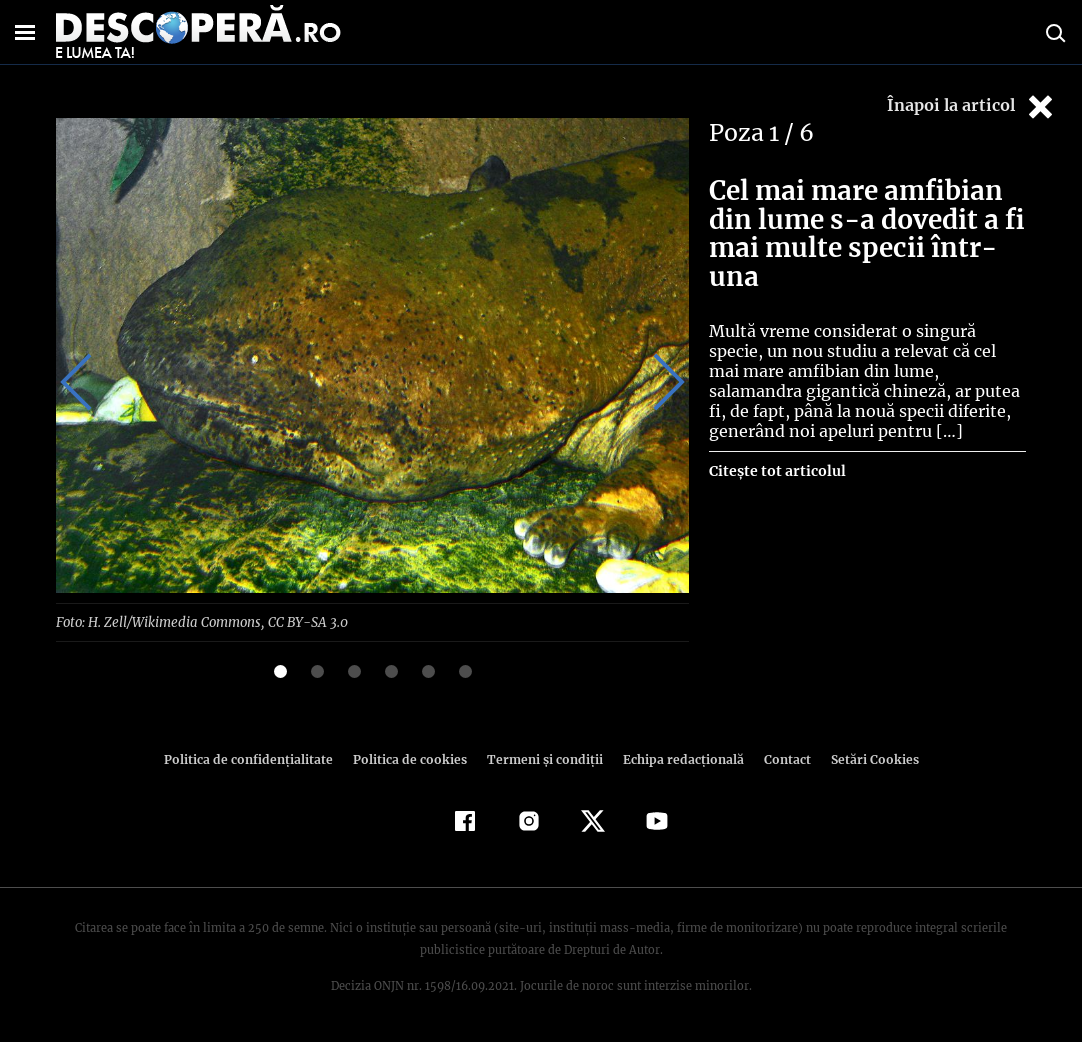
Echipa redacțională (677, 758)
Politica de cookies (412, 758)
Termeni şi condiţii (542, 758)
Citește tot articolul (776, 471)
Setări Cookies (864, 758)
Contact (779, 758)
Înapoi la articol (972, 106)
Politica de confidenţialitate (257, 758)
